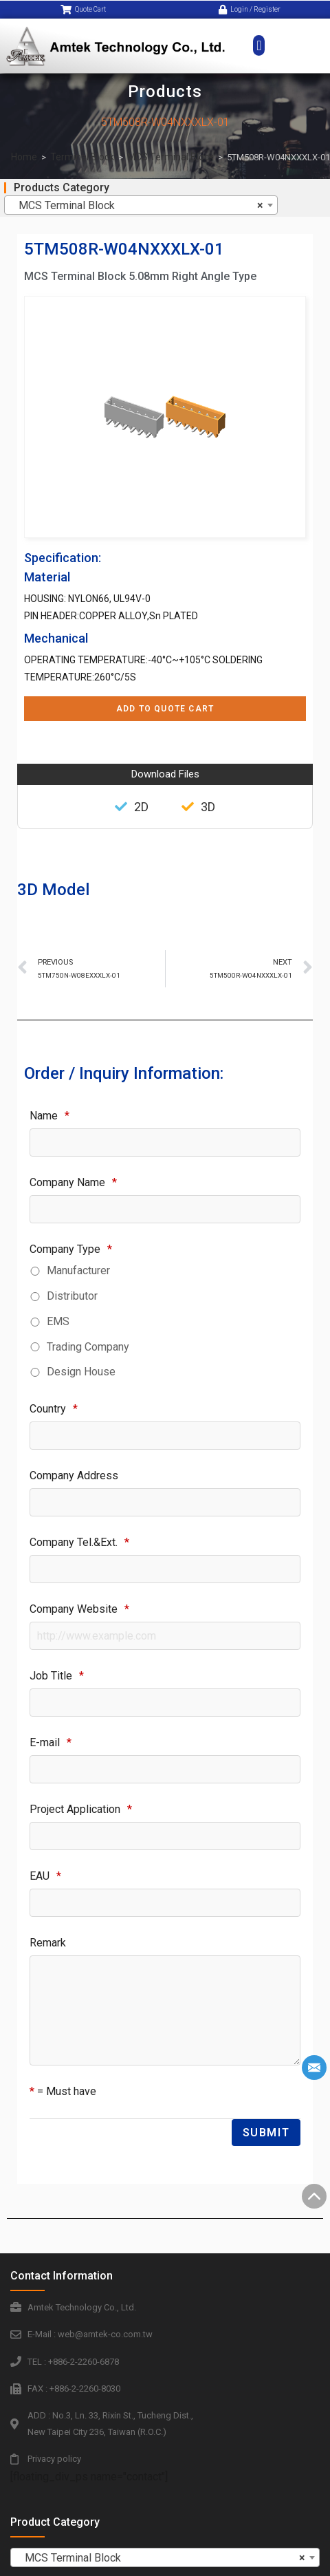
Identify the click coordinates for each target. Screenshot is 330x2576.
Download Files (165, 774)
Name (49, 1115)
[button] (259, 36)
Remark (48, 1942)
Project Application (81, 1809)
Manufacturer (78, 1270)
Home (24, 156)
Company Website (79, 1609)
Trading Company (88, 1346)
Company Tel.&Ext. (79, 1542)
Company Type (71, 1249)
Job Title (57, 1675)
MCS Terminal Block (170, 156)
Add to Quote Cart (165, 708)
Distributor (72, 1295)
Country (54, 1408)
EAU (45, 1875)
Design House (81, 1371)
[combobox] (141, 205)
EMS (58, 1321)
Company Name (73, 1182)
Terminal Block (82, 156)
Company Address (74, 1475)
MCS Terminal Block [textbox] (136, 205)
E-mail (51, 1742)
